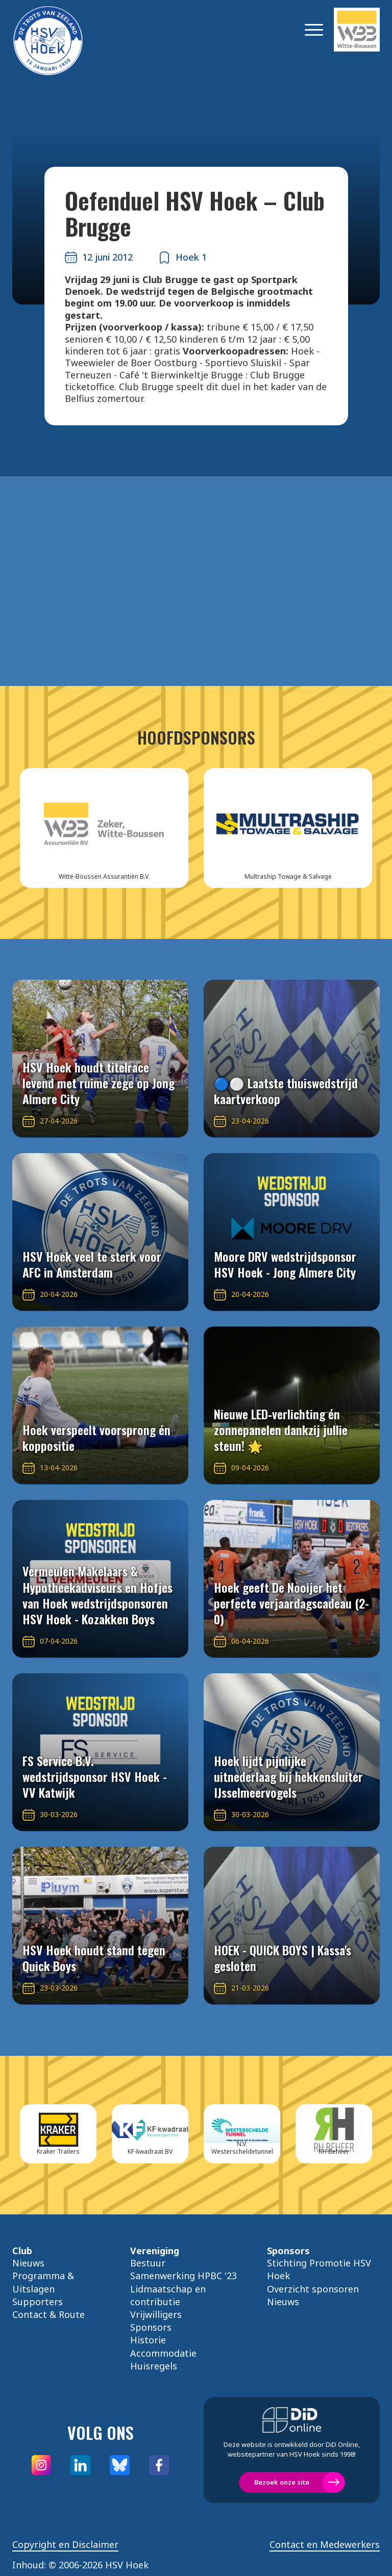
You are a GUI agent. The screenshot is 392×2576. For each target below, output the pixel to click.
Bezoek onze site (281, 2482)
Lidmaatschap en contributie (168, 2295)
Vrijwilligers (156, 2314)
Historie (148, 2340)
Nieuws (28, 2263)
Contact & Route (48, 2314)
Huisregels (153, 2366)
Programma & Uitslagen (43, 2281)
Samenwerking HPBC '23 (183, 2275)
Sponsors (151, 2327)
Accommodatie (163, 2353)
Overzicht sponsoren (313, 2289)
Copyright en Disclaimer (65, 2545)
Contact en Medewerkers (325, 2545)
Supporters (37, 2302)
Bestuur (147, 2263)
